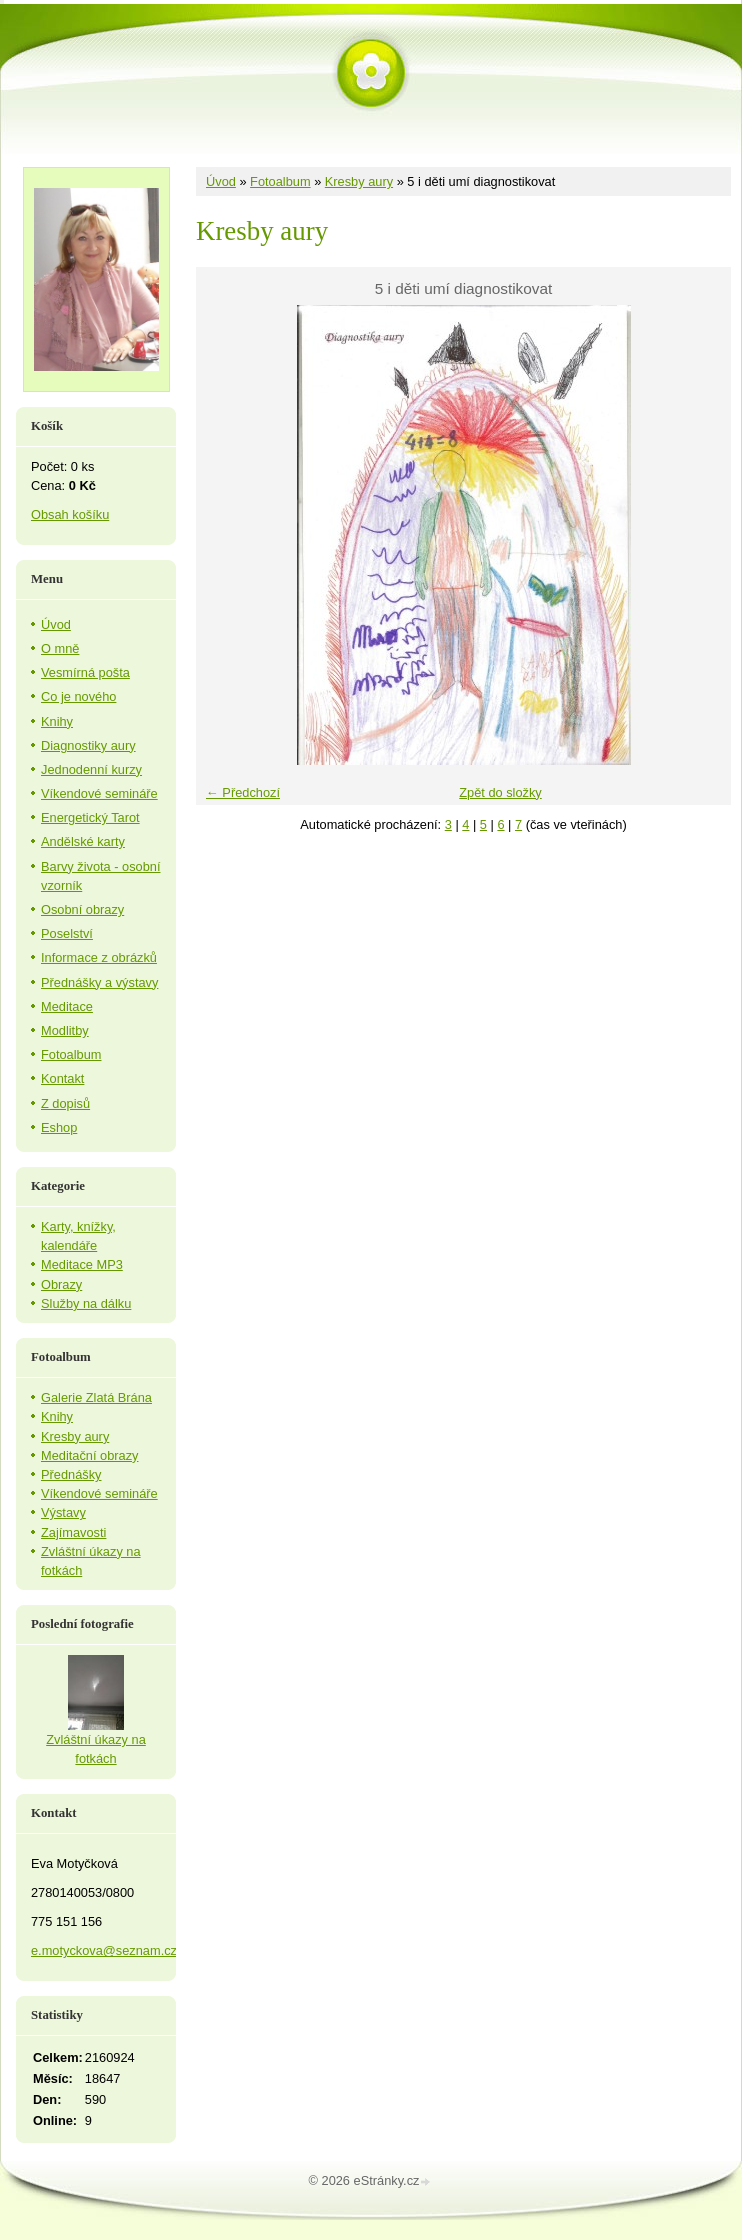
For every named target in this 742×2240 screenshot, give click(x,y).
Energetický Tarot (90, 817)
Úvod (221, 181)
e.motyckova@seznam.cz (104, 1950)
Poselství (67, 933)
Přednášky (71, 1474)
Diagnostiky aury (88, 745)
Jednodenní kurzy (91, 769)
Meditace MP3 (82, 1264)
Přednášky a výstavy (99, 982)
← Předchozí (243, 792)
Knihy (57, 721)
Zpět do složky (500, 792)
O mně (60, 648)
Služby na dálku (86, 1303)
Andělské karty (83, 841)
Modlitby (65, 1030)
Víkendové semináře (99, 793)
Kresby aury (359, 181)
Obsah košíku (70, 514)
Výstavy (63, 1512)
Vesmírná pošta (85, 672)
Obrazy (61, 1284)
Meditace (67, 1006)
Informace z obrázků (99, 957)
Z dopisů (65, 1103)
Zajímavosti (73, 1532)
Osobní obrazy (82, 909)
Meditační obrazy (89, 1455)
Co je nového (78, 696)
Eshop (59, 1127)
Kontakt (62, 1078)
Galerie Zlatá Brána (96, 1397)
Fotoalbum (280, 181)
